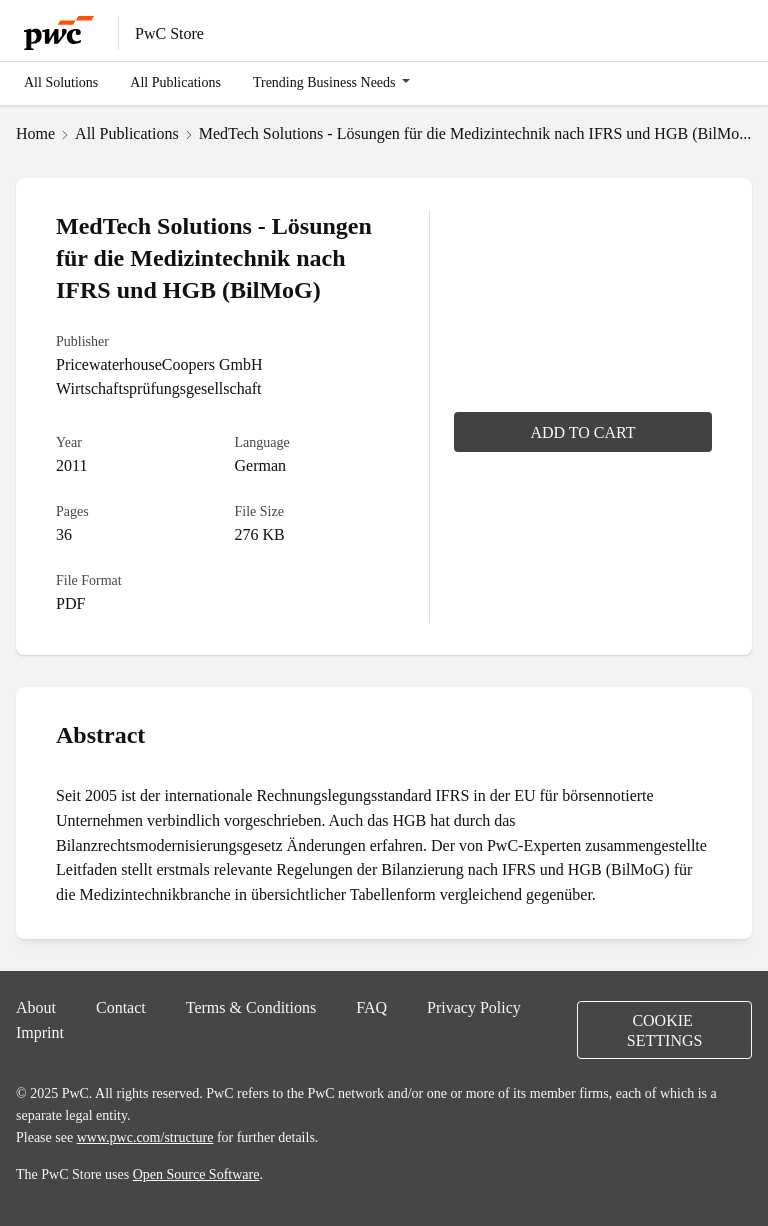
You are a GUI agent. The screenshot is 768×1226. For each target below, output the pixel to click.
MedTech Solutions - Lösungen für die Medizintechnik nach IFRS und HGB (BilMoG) (477, 133)
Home (35, 133)
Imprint (40, 1032)
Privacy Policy (474, 1007)
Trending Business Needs (324, 82)
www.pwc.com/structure (145, 1137)
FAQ (371, 1007)
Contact (121, 1007)
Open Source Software (196, 1174)
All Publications (175, 82)
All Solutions (61, 82)
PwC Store (169, 33)
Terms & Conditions (251, 1007)
